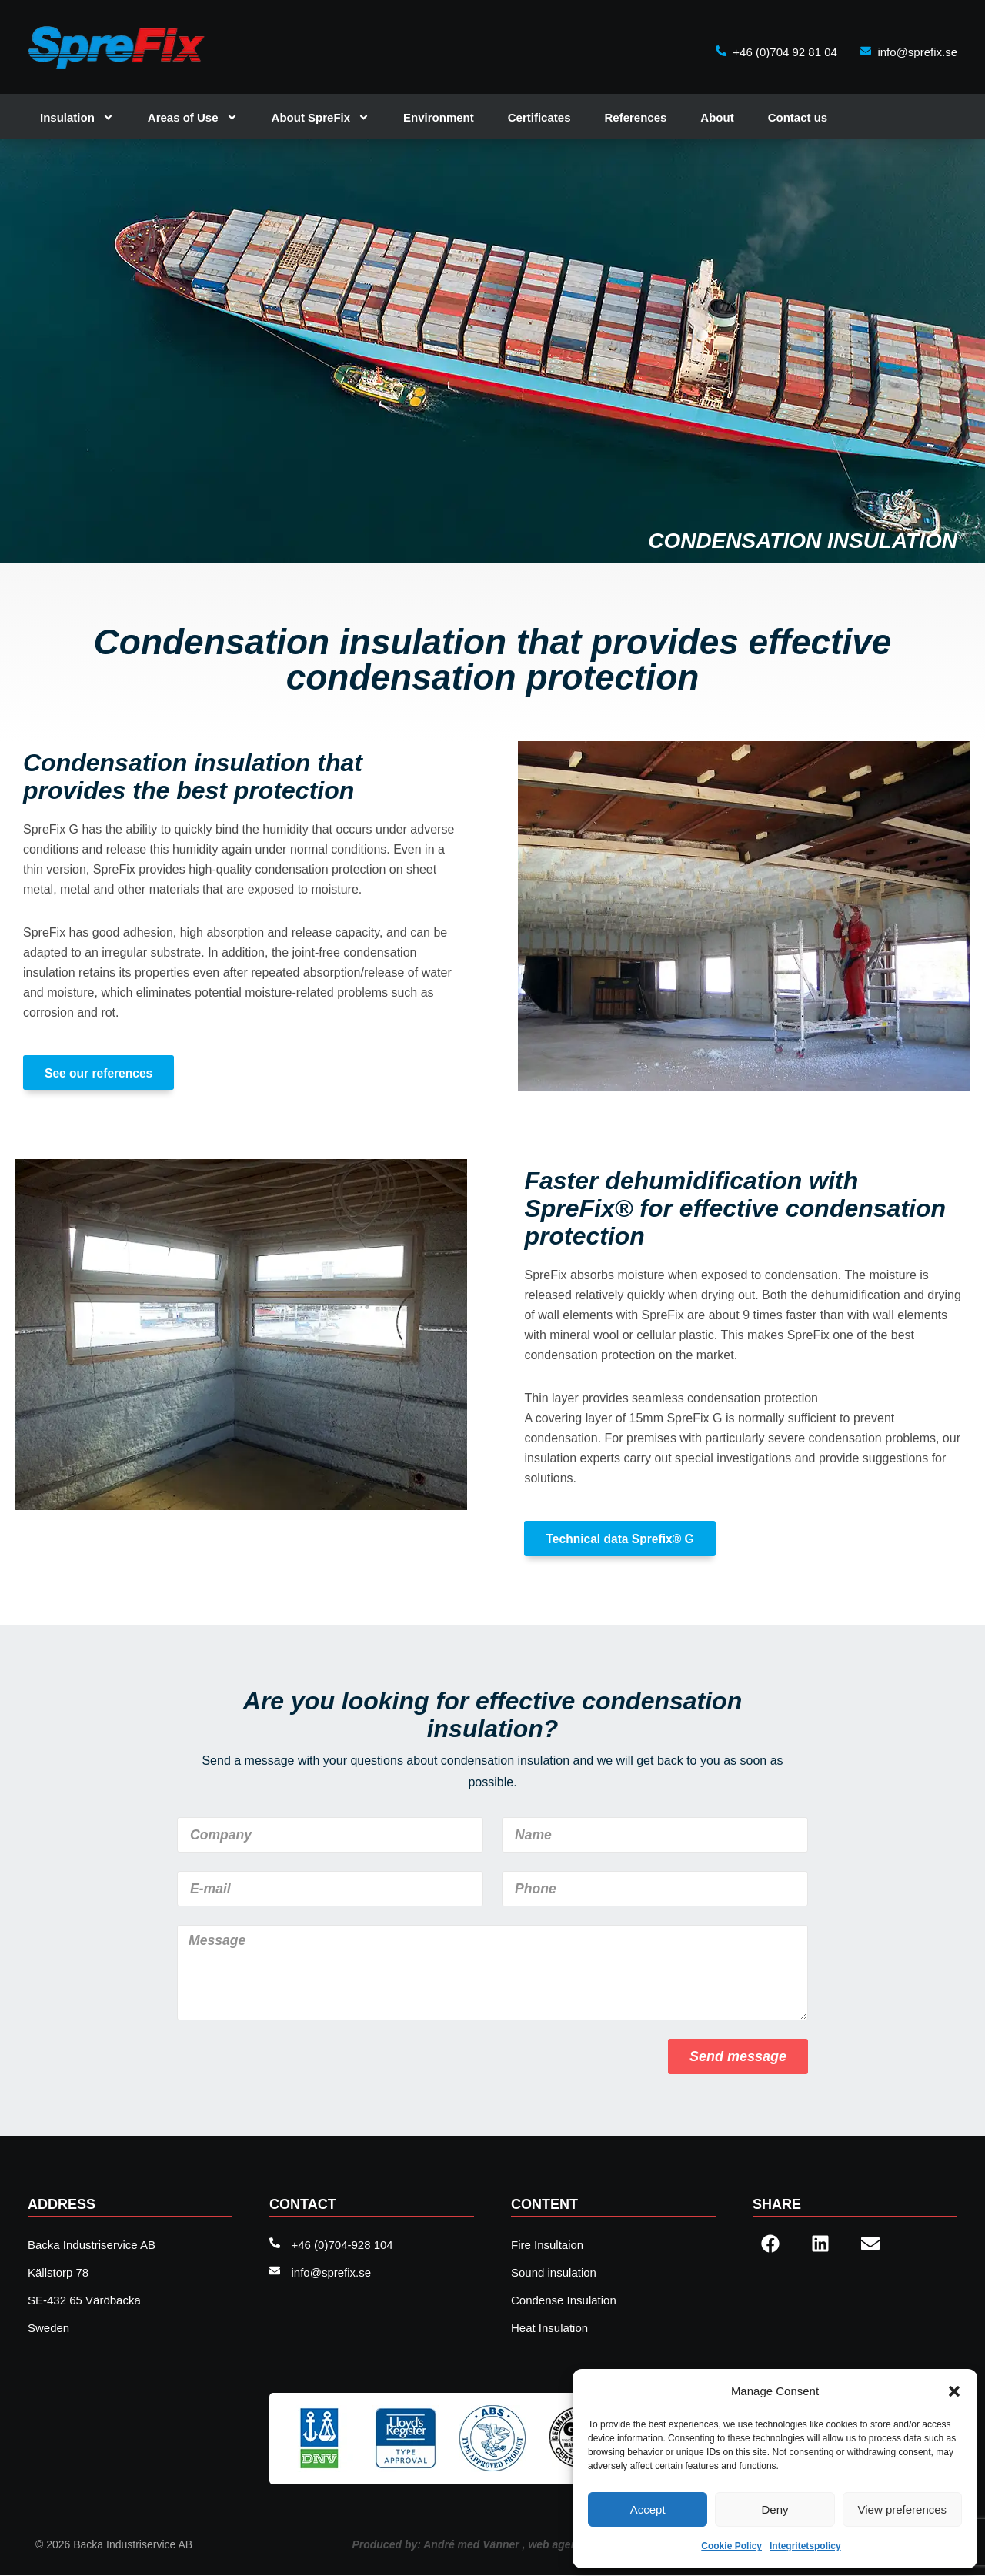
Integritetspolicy (805, 2546)
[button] (954, 2391)
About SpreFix (321, 117)
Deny (774, 2509)
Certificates (539, 117)
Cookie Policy (731, 2546)
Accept (648, 2509)
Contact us (798, 117)
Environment (438, 117)
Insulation (77, 117)
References (635, 117)
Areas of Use (193, 117)
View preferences (902, 2509)
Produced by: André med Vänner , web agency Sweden (492, 2545)
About (716, 117)
